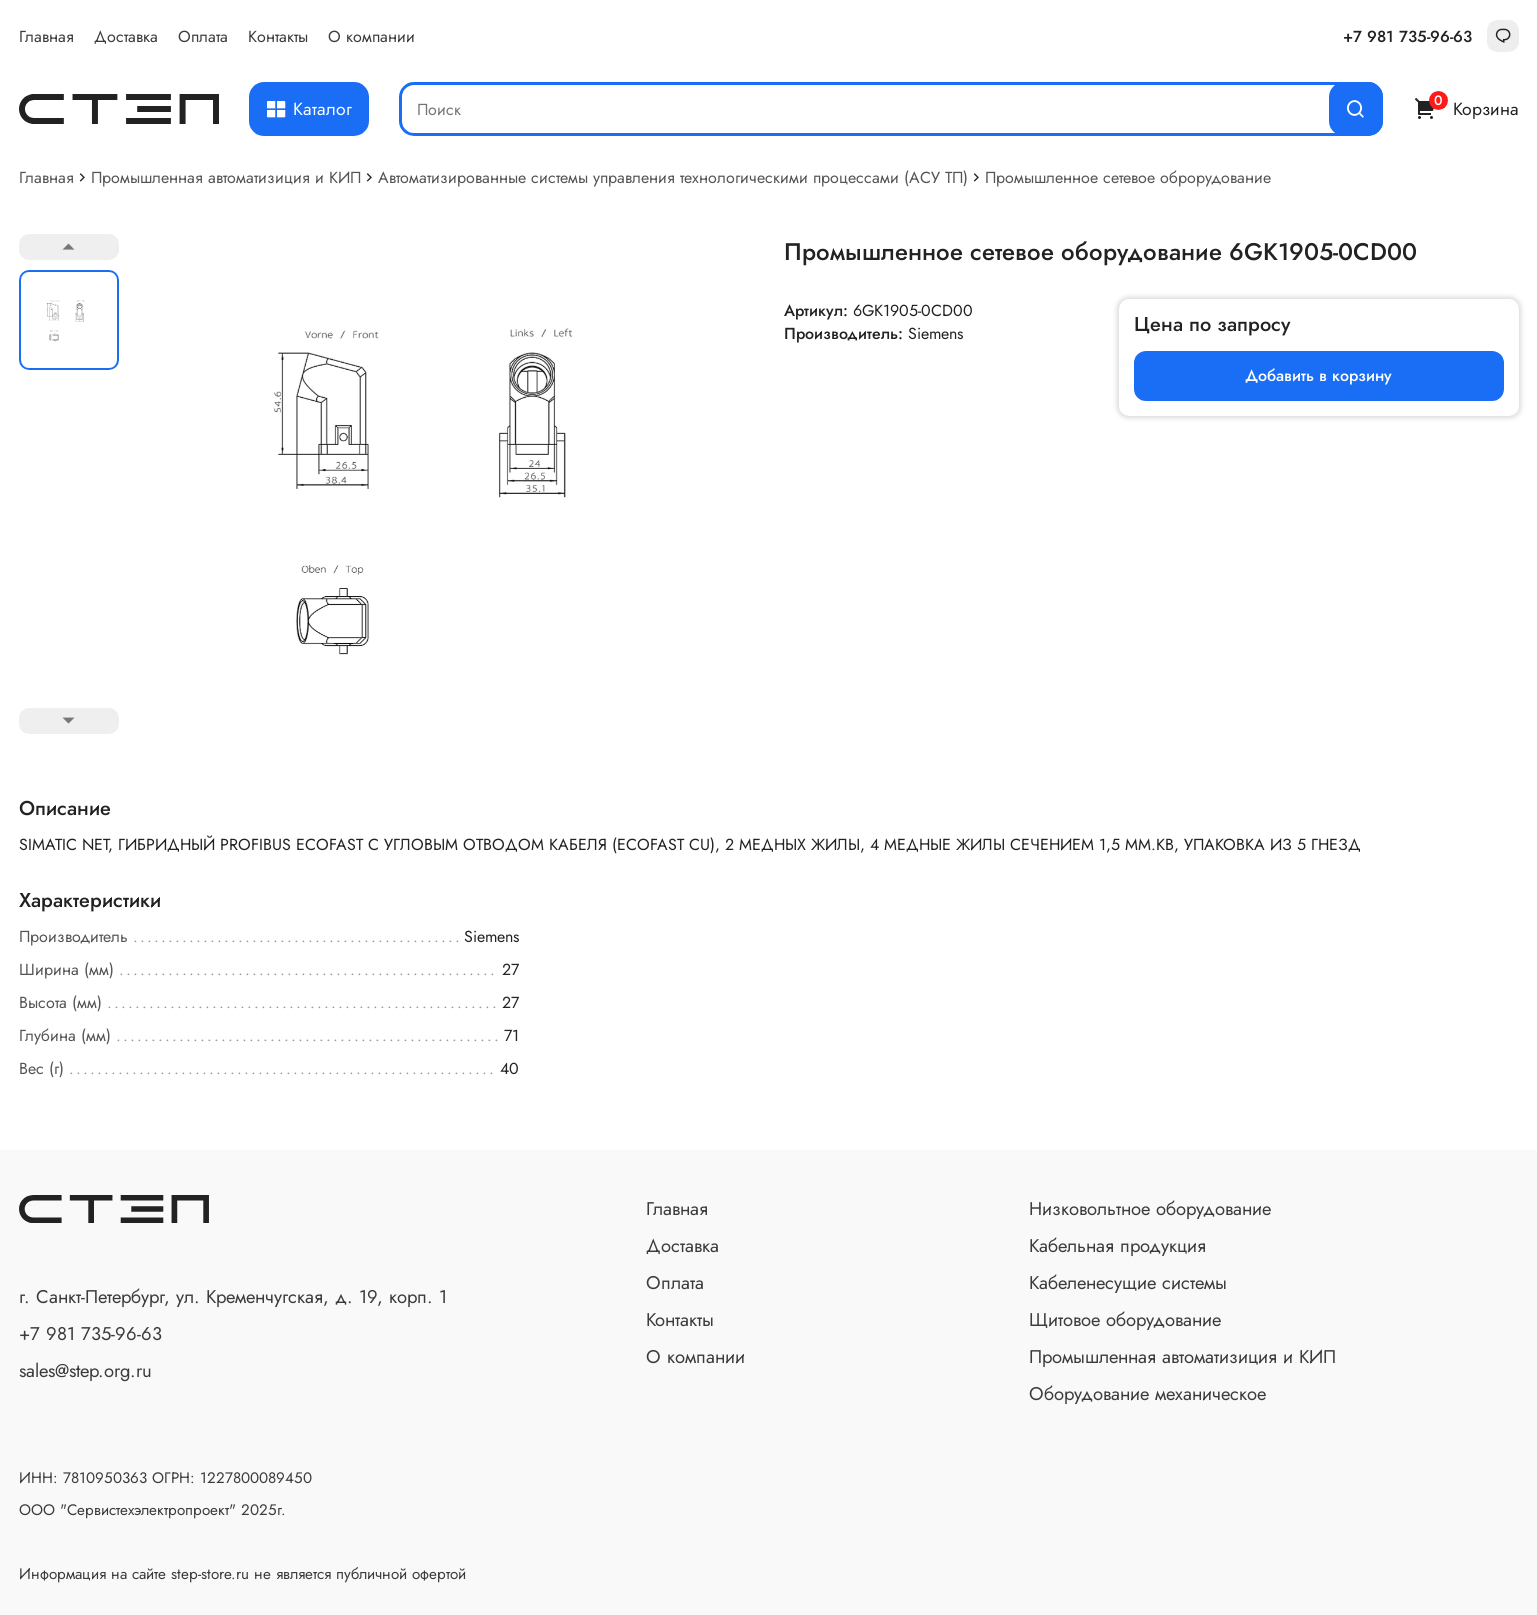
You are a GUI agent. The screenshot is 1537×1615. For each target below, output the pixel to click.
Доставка (126, 36)
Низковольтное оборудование (1150, 1208)
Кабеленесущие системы (1128, 1282)
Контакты (278, 36)
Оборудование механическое (1147, 1393)
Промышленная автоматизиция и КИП (226, 177)
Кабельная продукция (1117, 1245)
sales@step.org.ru (85, 1370)
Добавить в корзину (1318, 375)
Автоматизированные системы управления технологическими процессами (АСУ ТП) (673, 177)
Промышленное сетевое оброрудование (1128, 177)
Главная (46, 36)
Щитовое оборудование (1125, 1319)
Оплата (203, 36)
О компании (371, 36)
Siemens (935, 333)
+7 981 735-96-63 (1407, 36)
